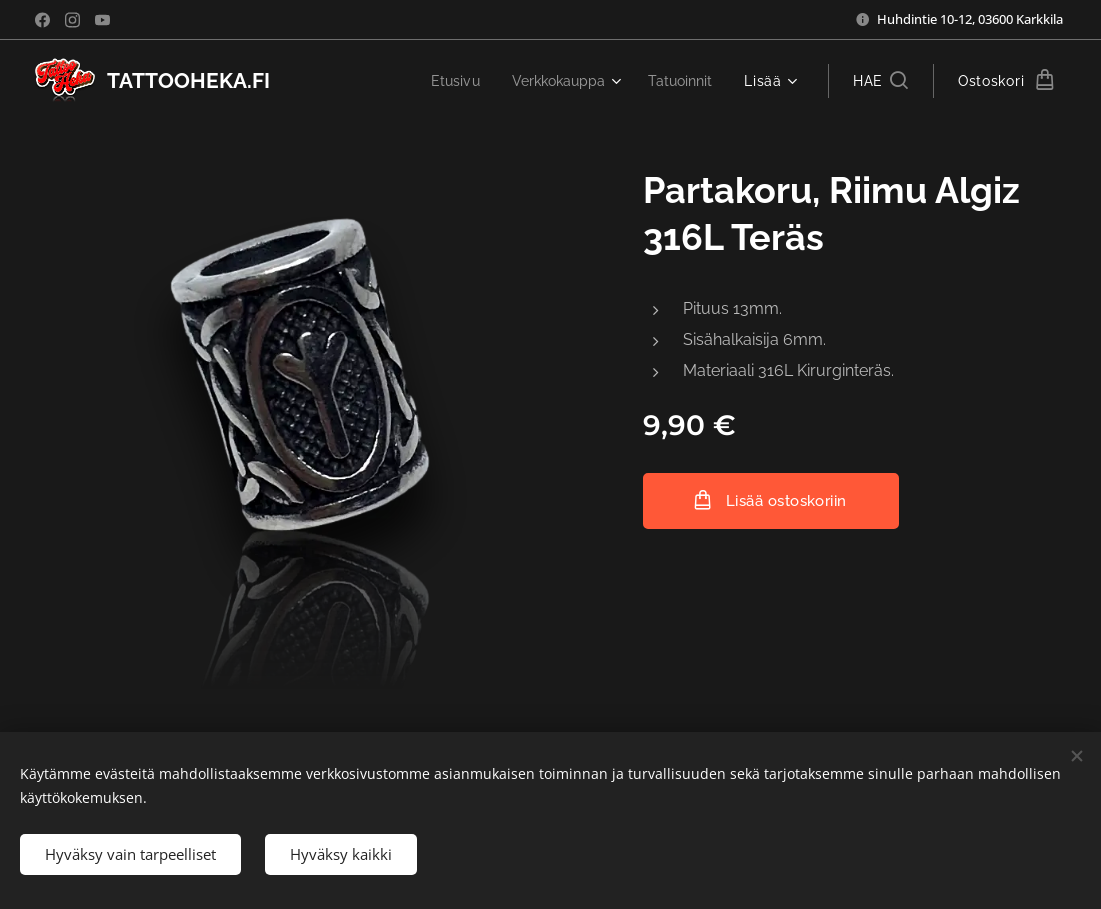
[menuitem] (445, 81)
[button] (880, 81)
